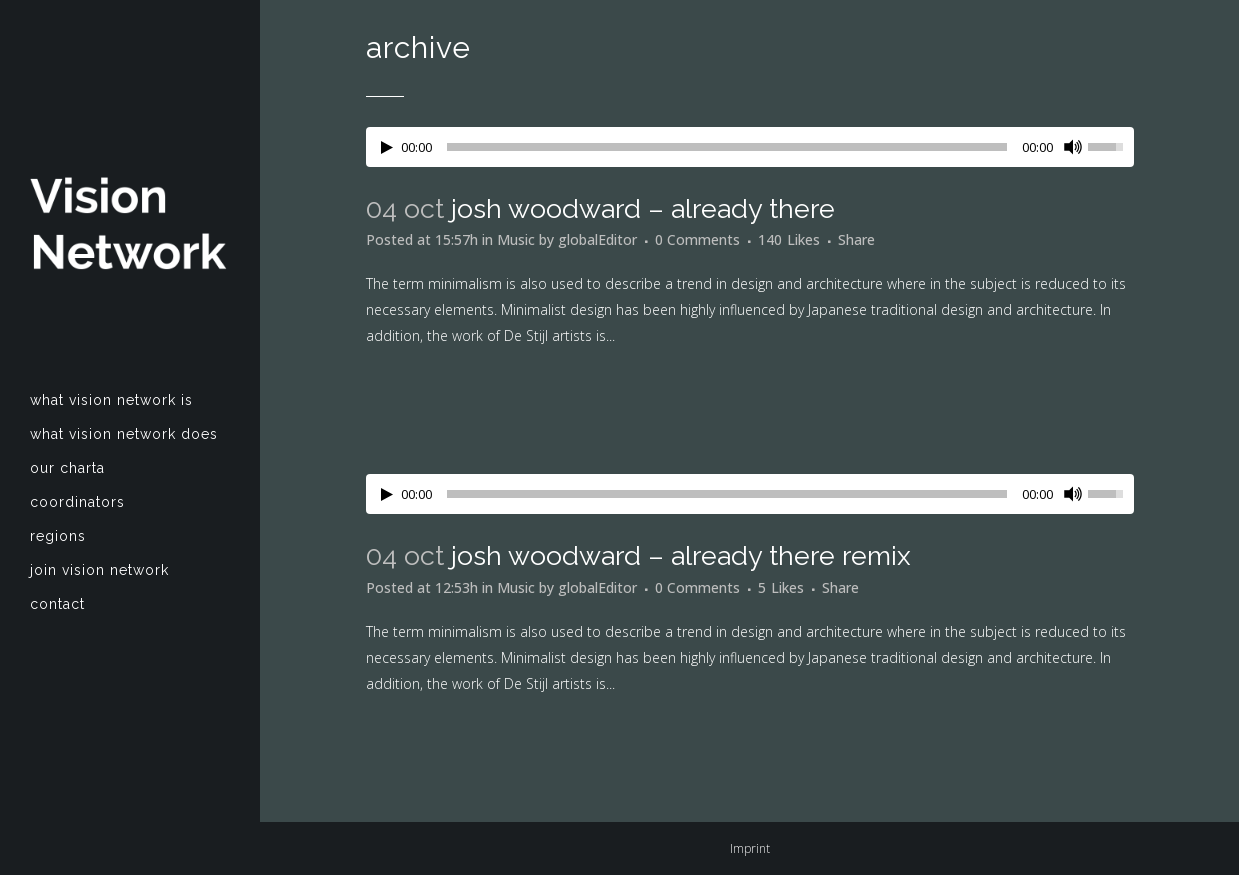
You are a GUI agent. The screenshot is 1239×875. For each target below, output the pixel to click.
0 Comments (697, 239)
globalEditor (597, 239)
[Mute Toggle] (1073, 147)
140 (789, 240)
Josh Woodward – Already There (643, 208)
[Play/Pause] (387, 147)
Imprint (750, 848)
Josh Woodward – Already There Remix (681, 555)
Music (516, 239)
